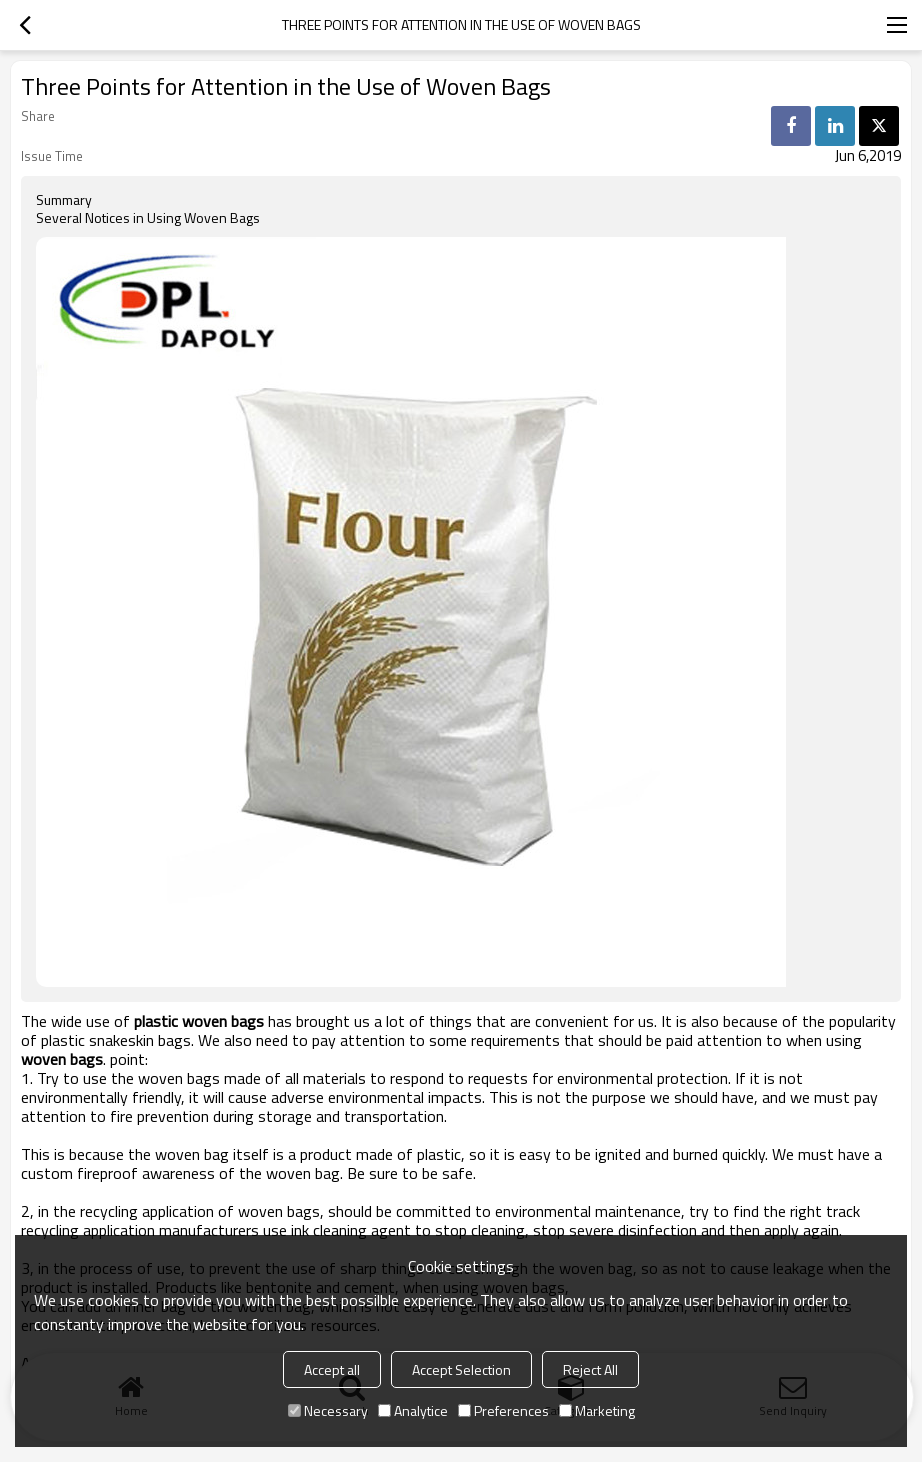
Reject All (590, 1369)
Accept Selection (461, 1369)
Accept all (332, 1369)
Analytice (413, 1410)
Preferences (503, 1410)
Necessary (328, 1410)
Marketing (597, 1410)
